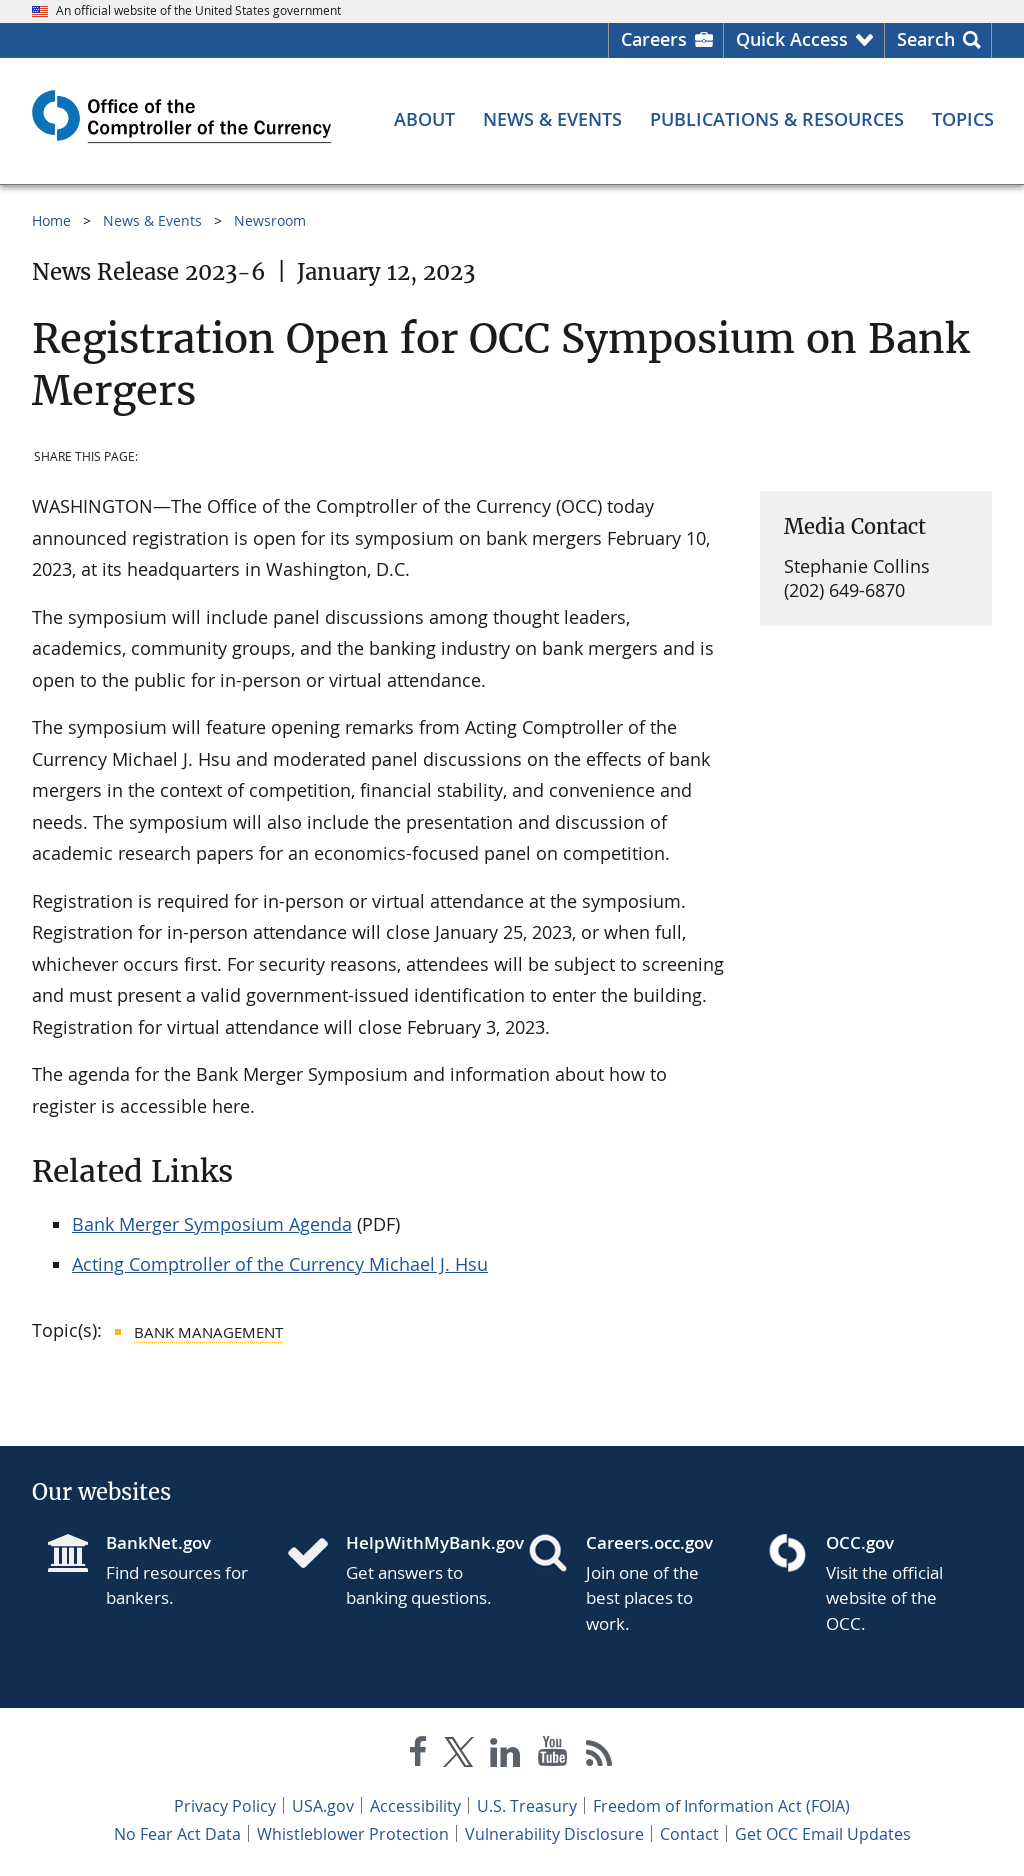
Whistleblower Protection (353, 1834)
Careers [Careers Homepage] (654, 39)
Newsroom (270, 220)
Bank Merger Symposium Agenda (212, 1224)
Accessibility (415, 1806)
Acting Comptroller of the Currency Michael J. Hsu (280, 1264)
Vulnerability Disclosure (554, 1834)
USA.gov (323, 1806)
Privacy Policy (225, 1806)
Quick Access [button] (792, 39)
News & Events (152, 220)
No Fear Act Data (177, 1834)
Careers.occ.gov (649, 1542)
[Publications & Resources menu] (777, 119)
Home (51, 220)
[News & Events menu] (552, 119)
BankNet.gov (158, 1542)
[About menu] (424, 119)
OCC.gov (860, 1542)
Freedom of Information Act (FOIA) (721, 1806)
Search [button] (926, 39)
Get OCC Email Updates (823, 1834)
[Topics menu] (963, 119)
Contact (689, 1834)
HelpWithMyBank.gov (421, 1542)
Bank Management (208, 1332)
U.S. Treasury (527, 1806)
